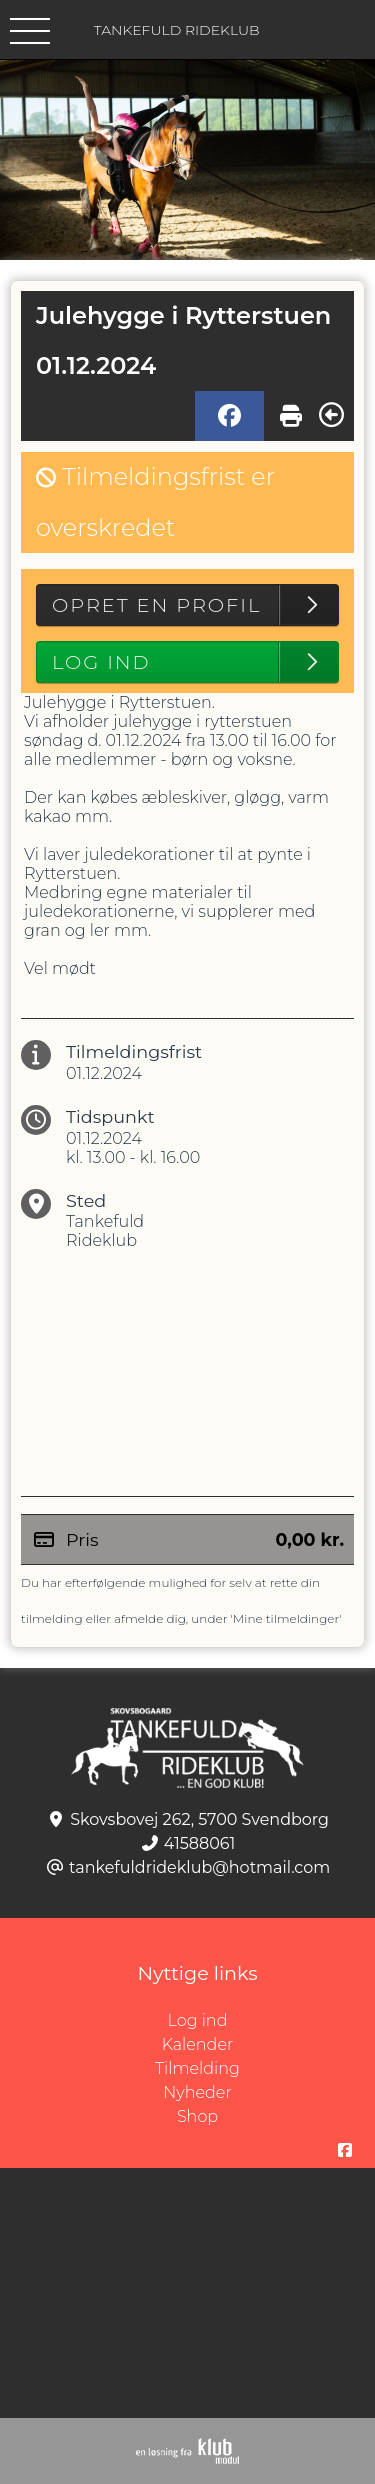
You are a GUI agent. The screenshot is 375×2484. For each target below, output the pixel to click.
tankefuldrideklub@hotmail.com (199, 1867)
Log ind (271, 2021)
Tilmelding (197, 2068)
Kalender (198, 2044)
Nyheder (197, 2092)
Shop (197, 2116)
